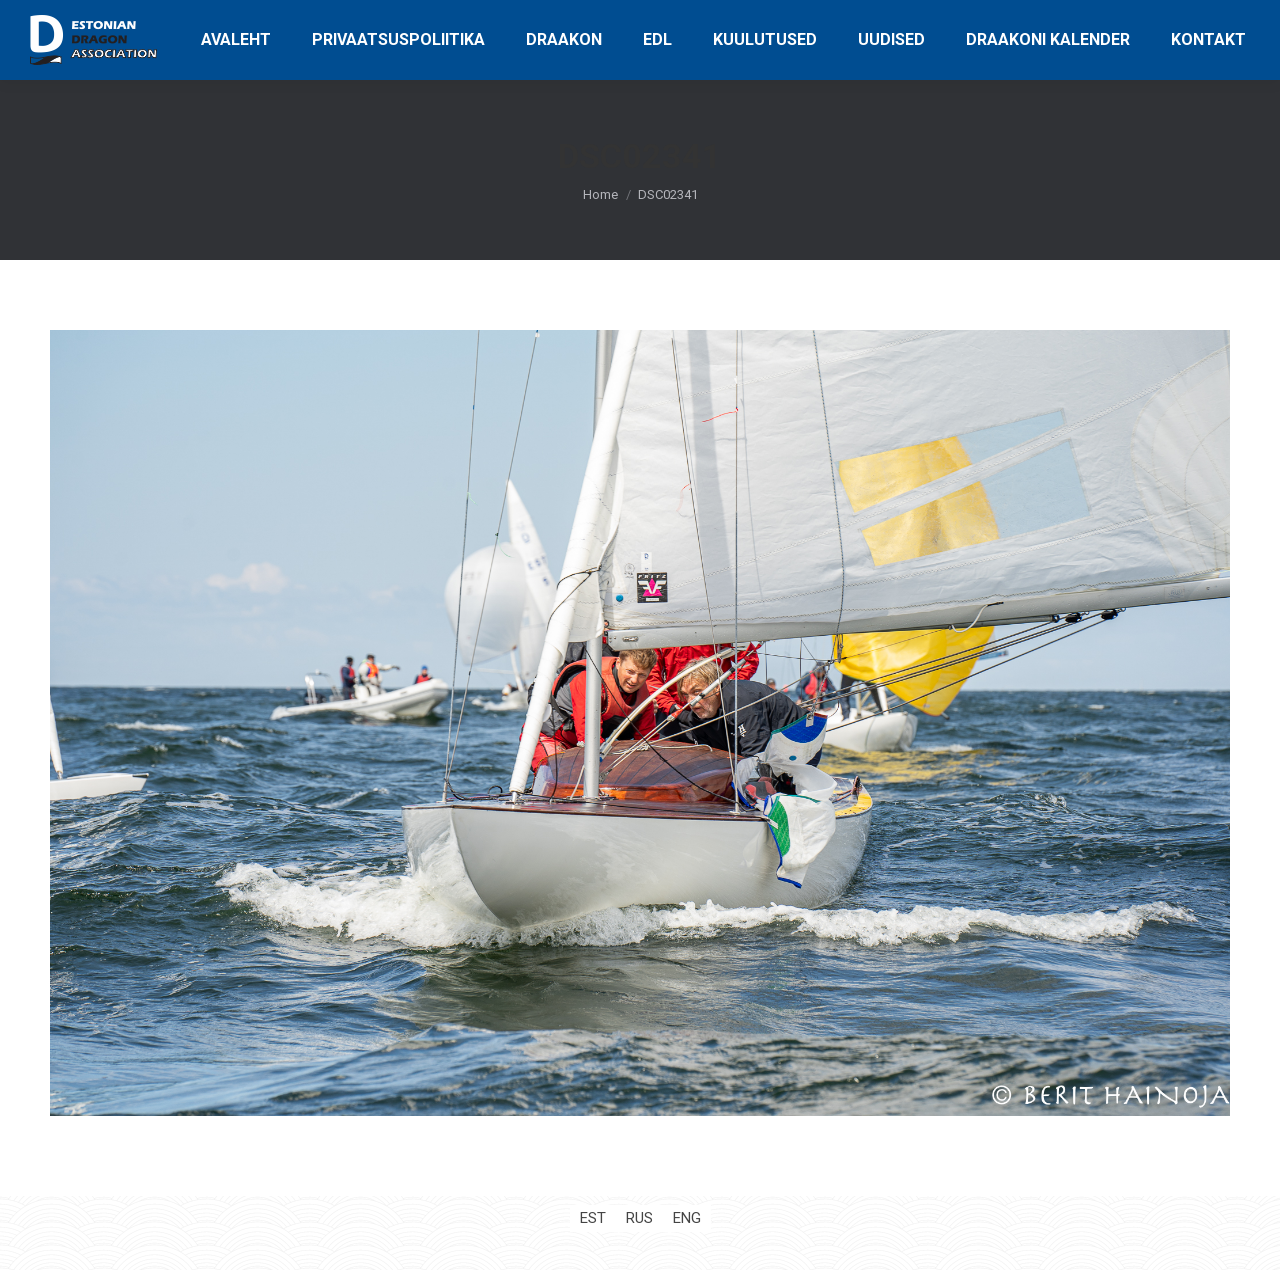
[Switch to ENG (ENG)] (687, 1218)
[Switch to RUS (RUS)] (639, 1218)
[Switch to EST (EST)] (593, 1218)
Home (600, 194)
